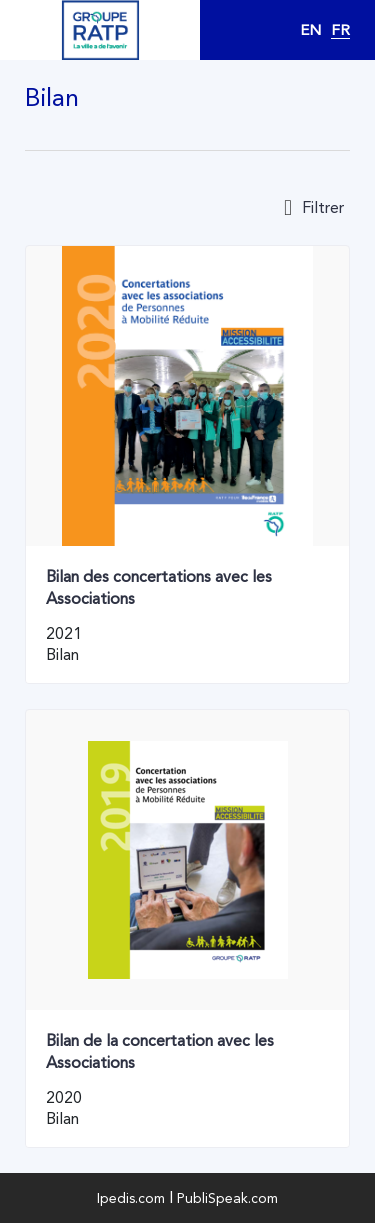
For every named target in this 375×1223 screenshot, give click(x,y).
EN (310, 30)
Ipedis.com (131, 1198)
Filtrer (314, 208)
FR (340, 30)
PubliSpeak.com (227, 1198)
